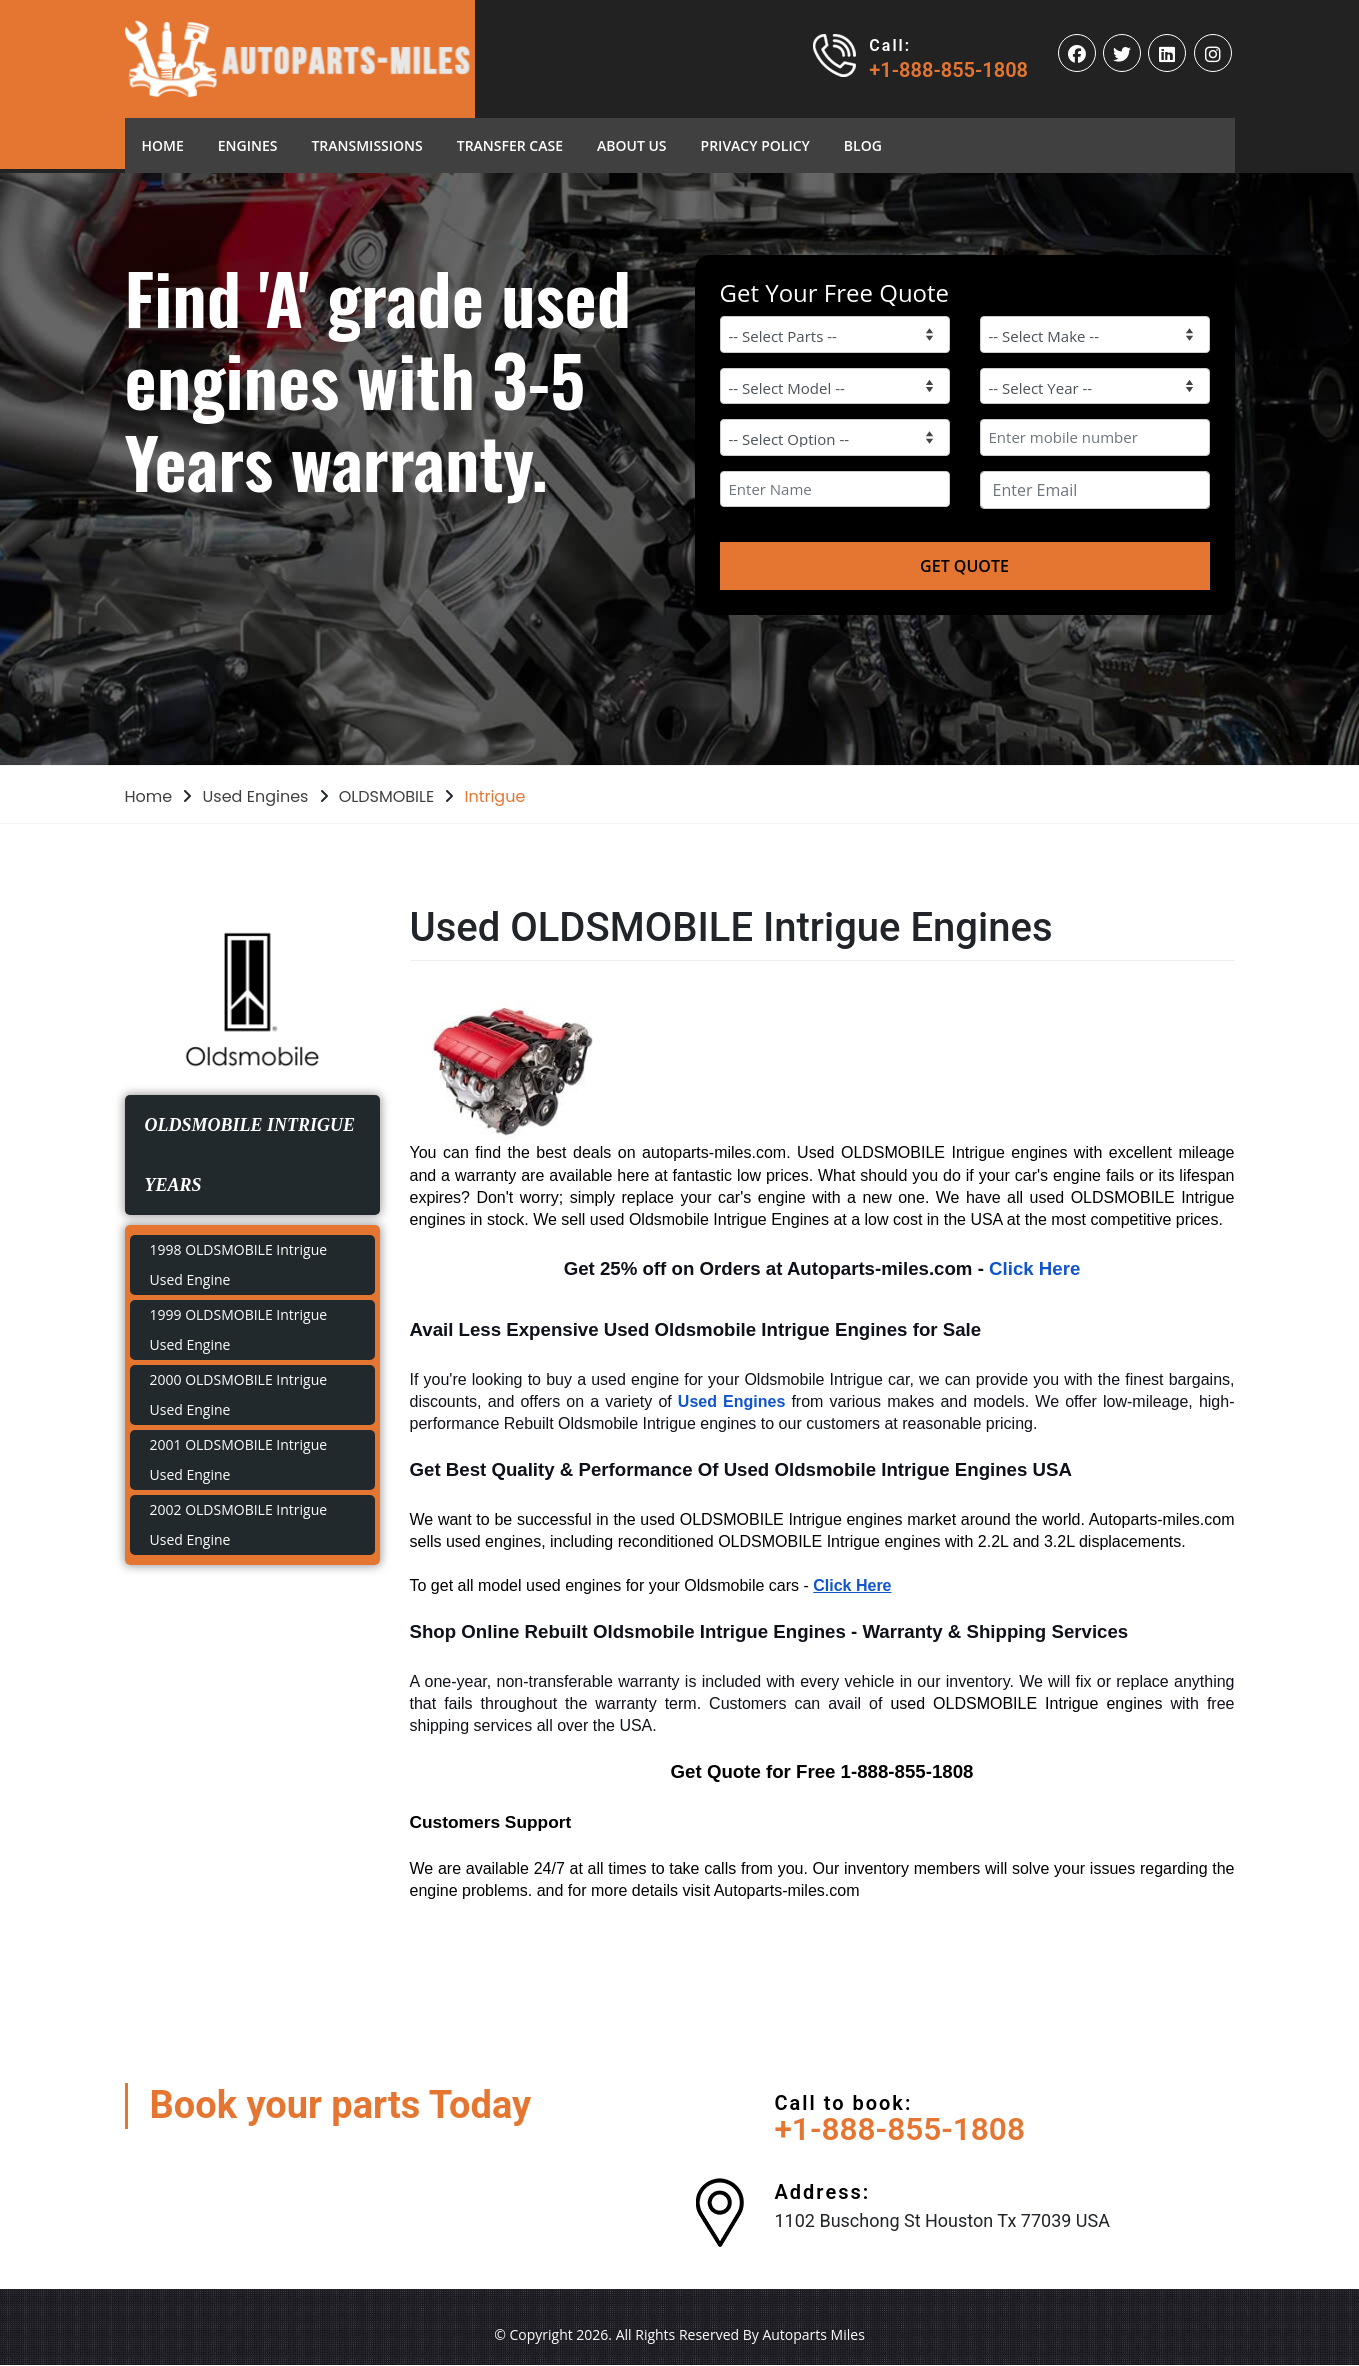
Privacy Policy (755, 145)
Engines (248, 145)
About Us (632, 145)
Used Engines (256, 796)
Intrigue (494, 796)
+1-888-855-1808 (948, 70)
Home (171, 144)
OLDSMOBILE (386, 796)
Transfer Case (510, 145)
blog (863, 145)
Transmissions (366, 145)
